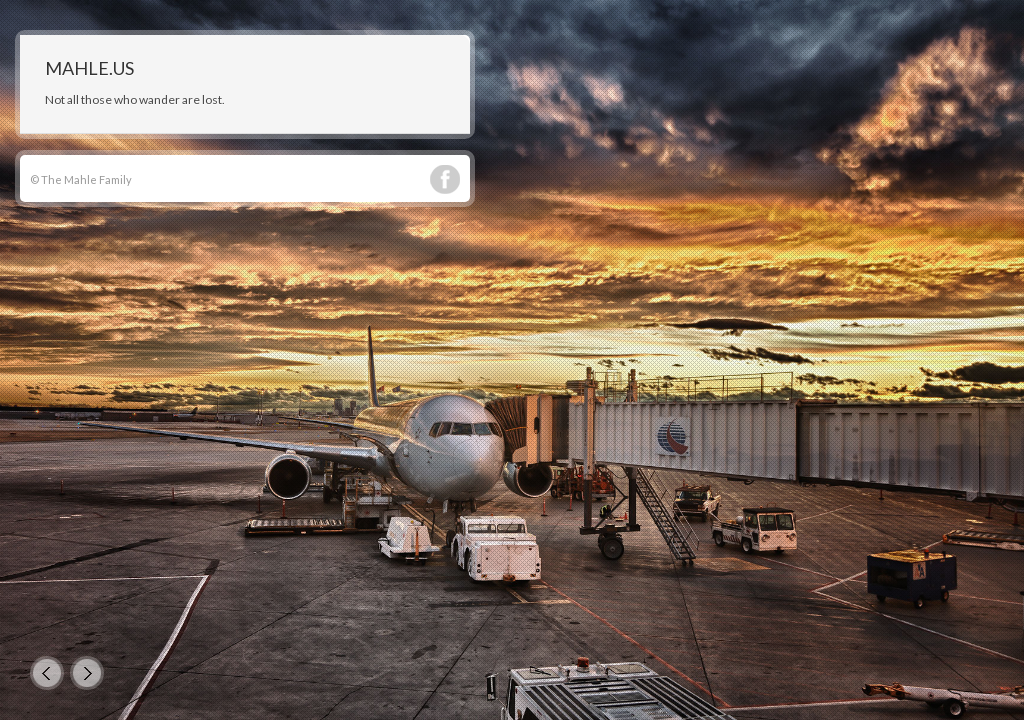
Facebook (445, 179)
